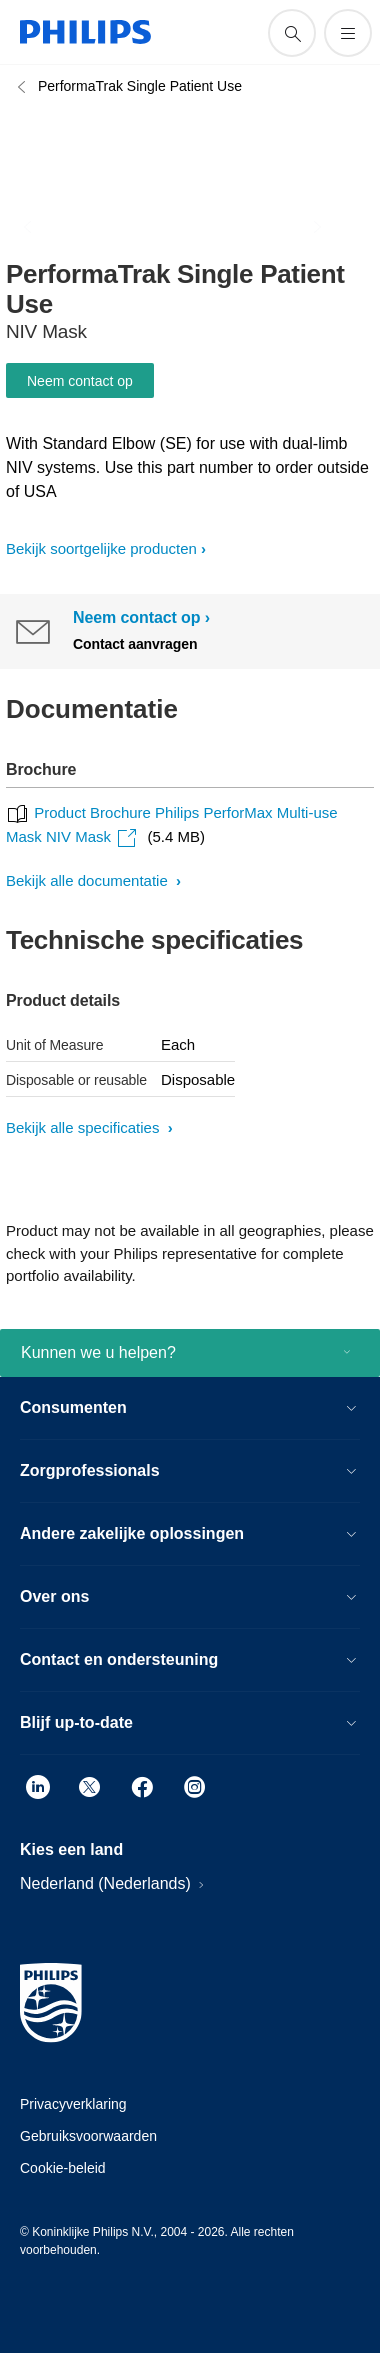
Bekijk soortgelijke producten (101, 548)
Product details (63, 1000)
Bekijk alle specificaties (85, 1127)
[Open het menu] (348, 33)
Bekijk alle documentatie (89, 880)
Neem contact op (80, 381)
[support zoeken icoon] (292, 33)
